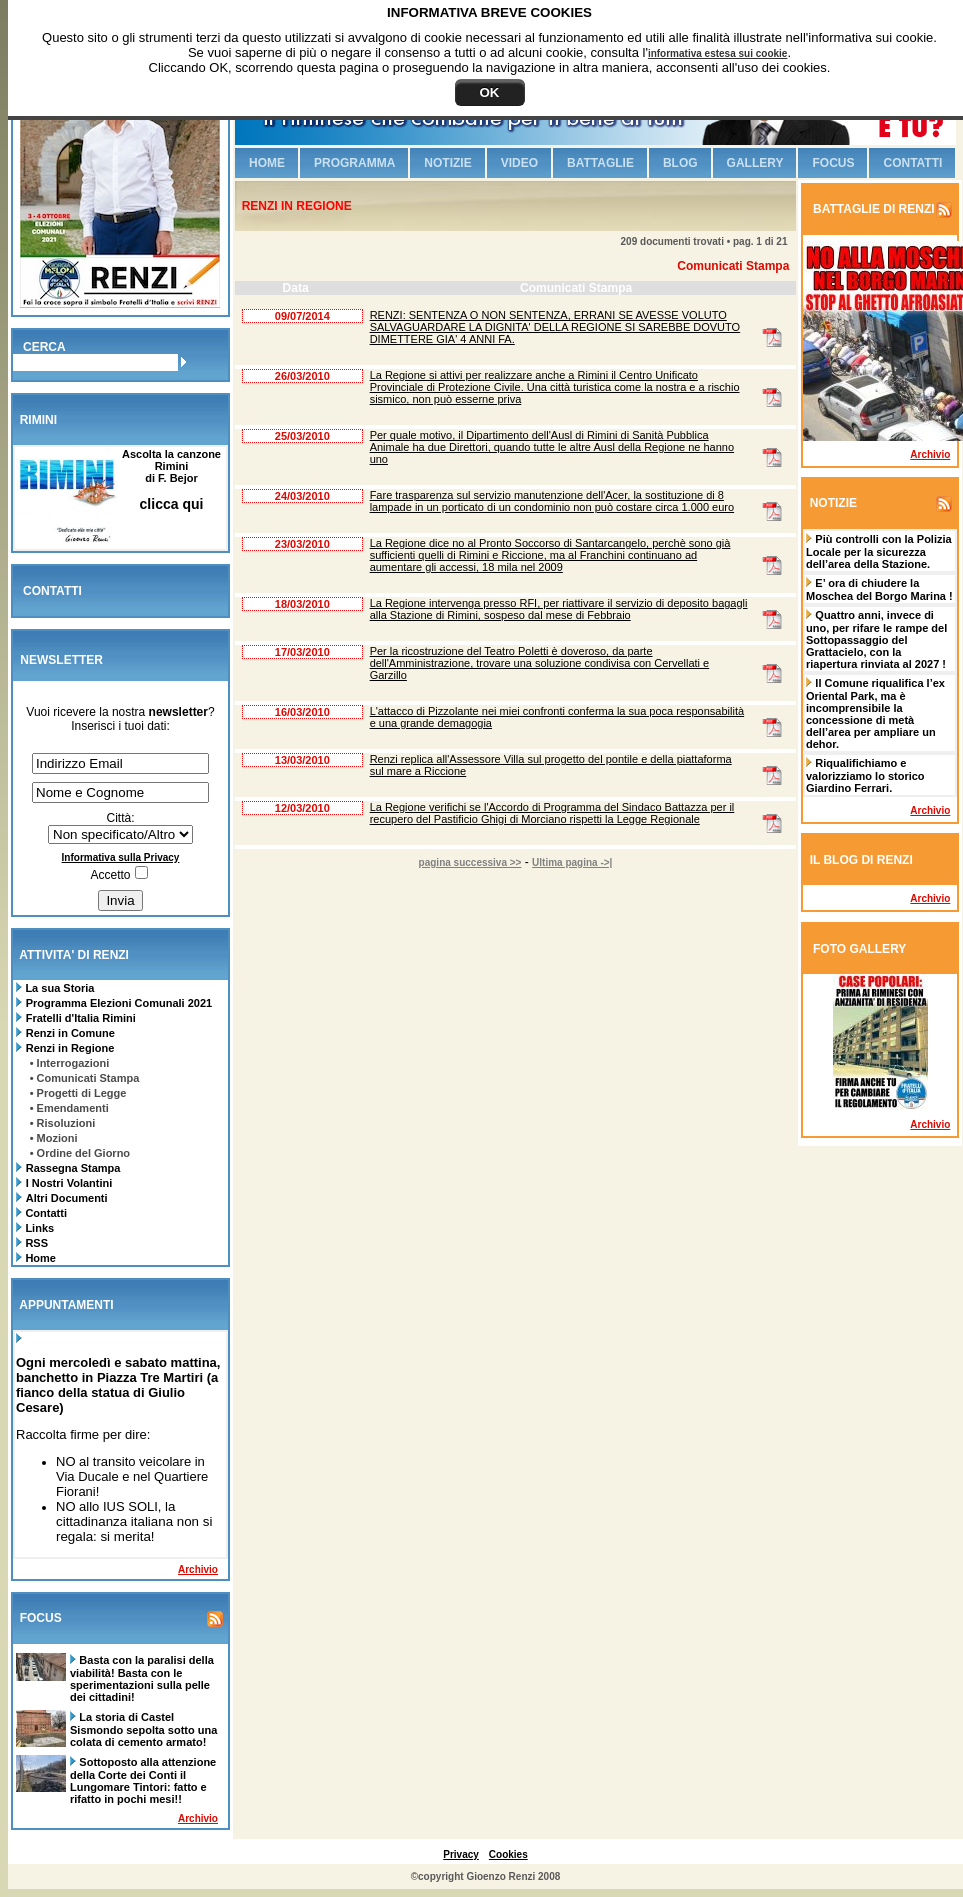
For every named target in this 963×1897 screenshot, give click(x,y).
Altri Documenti (67, 1198)
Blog (680, 163)
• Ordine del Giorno (80, 1153)
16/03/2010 (302, 712)
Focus (833, 163)
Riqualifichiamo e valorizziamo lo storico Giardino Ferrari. (865, 775)
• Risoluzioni (63, 1123)
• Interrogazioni (70, 1063)
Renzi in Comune (70, 1033)
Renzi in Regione (70, 1048)
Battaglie (600, 163)
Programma (354, 163)
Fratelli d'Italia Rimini (81, 1018)
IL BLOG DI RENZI (861, 860)
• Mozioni (54, 1138)
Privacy (461, 1854)
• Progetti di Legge (78, 1093)
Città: (120, 818)
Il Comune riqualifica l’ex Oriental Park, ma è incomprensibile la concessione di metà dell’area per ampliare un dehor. (875, 713)
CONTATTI (52, 591)
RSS (35, 1243)
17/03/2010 (302, 652)
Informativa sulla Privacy (121, 857)
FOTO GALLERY (859, 949)
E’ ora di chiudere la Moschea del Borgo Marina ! (879, 589)
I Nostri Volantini (69, 1183)
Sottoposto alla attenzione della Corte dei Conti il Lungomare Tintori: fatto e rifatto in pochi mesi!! (143, 1780)
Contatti (44, 1213)
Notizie (447, 163)
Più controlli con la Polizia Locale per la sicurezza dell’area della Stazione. (879, 551)
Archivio (198, 1569)
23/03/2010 (302, 544)
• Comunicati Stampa (85, 1078)
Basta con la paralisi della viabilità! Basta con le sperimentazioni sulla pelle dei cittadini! (142, 1678)
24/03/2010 (302, 496)
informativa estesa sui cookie (718, 53)
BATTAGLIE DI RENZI (872, 209)
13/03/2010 (302, 760)
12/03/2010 (302, 808)
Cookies (508, 1854)
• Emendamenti (69, 1108)
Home (39, 1258)
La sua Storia (58, 988)
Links (38, 1228)
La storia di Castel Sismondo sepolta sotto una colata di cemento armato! (143, 1729)
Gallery (755, 163)
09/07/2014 (302, 316)
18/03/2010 (302, 604)
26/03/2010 (302, 376)
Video (519, 163)
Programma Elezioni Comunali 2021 (119, 1003)
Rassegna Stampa (73, 1168)
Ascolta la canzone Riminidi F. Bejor (171, 479)
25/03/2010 (302, 436)
